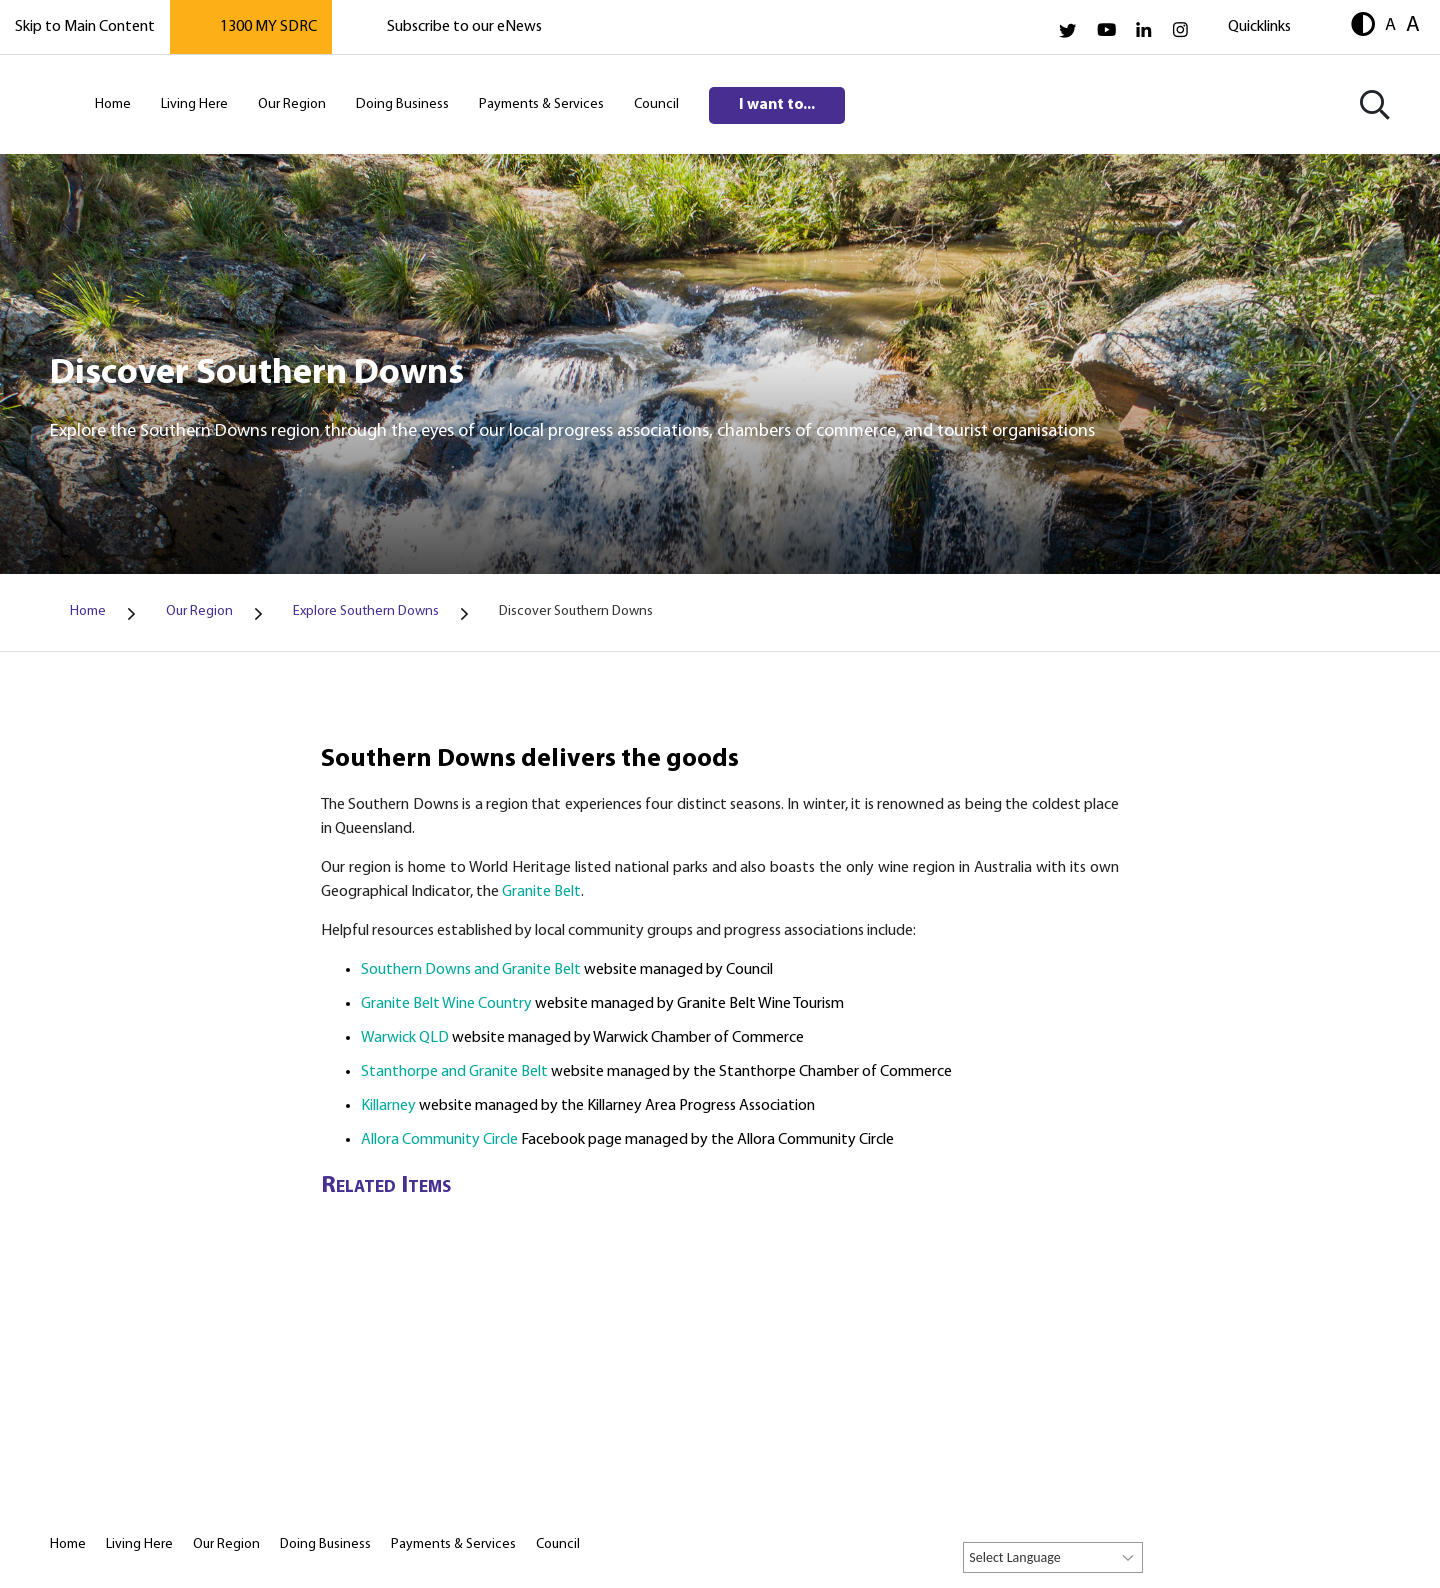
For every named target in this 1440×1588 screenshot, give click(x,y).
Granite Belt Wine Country (446, 1004)
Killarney (390, 1106)
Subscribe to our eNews (464, 27)
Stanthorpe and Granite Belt (454, 1072)
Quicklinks (1259, 27)
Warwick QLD (406, 1038)
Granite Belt (541, 892)
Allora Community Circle (439, 1140)
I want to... (777, 105)
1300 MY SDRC (268, 27)
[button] (1363, 26)
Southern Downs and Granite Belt (471, 970)
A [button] (1390, 25)
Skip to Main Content (85, 27)
